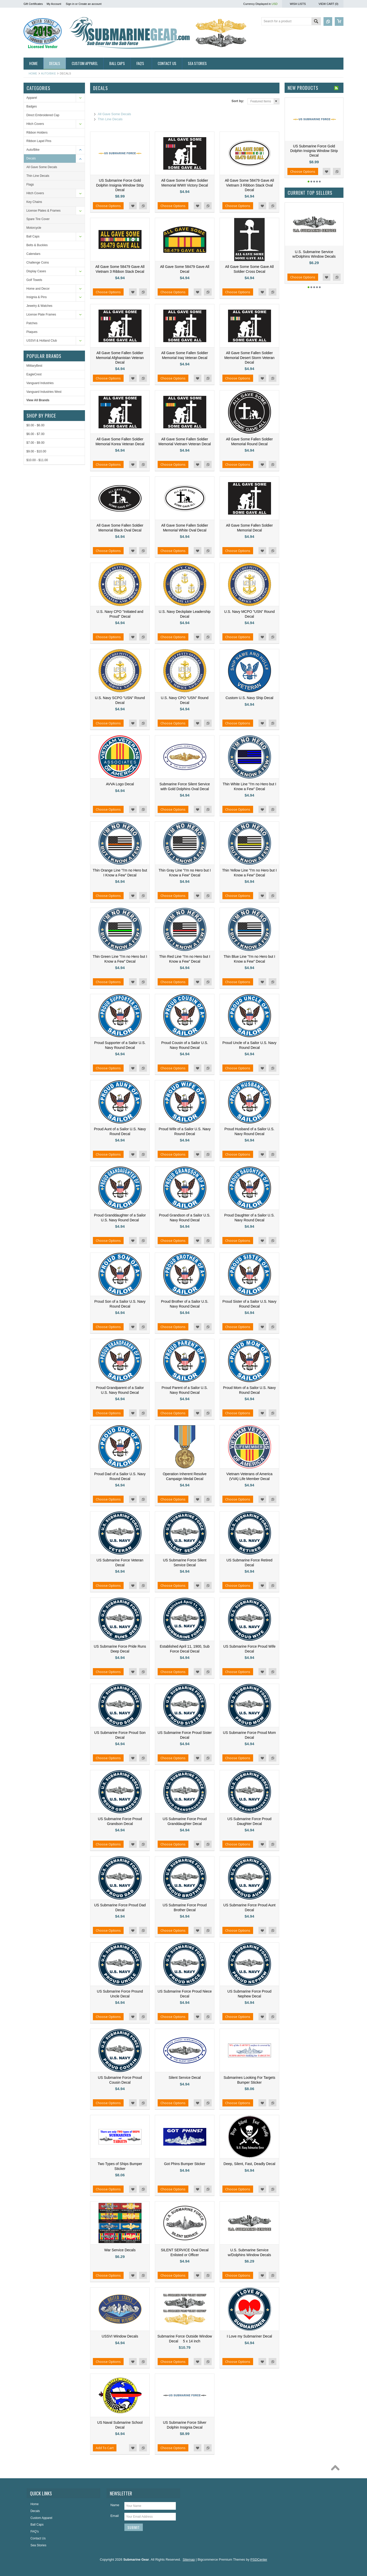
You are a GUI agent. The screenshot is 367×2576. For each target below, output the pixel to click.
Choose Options (108, 205)
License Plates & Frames (43, 210)
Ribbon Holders (37, 132)
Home (33, 73)
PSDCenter (258, 2559)
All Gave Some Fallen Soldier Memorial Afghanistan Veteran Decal (120, 357)
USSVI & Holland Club (41, 340)
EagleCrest (33, 374)
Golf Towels (34, 280)
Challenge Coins (37, 262)
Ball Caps (32, 236)
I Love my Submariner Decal (249, 2336)
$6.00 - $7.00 (35, 434)
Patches (31, 323)
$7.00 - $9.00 (35, 442)
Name (114, 2505)
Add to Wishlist (133, 205)
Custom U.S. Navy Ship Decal (249, 698)
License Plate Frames (41, 314)
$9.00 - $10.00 (36, 451)
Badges (31, 106)
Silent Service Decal (185, 2077)
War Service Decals (119, 2250)
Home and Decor (38, 288)
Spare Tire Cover (38, 219)
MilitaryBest (34, 365)
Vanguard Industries (40, 383)
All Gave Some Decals (41, 167)
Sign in (70, 3)
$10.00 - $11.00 (37, 460)
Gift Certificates (33, 3)
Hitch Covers (35, 124)
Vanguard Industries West (43, 392)
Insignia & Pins (36, 297)
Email (114, 2516)
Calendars (33, 254)
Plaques (31, 332)
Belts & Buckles (37, 245)
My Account (54, 3)
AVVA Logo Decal (120, 784)
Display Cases (36, 271)
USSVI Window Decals (120, 2336)
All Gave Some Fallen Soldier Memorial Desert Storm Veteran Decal (249, 357)
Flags (30, 184)
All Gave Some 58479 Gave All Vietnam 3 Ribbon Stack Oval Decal (249, 185)
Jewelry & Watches (39, 306)
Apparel (31, 98)
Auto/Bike (48, 73)
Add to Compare (143, 205)
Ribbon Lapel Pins (38, 141)
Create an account (90, 3)
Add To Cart (105, 2447)
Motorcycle (33, 228)
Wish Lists (298, 3)
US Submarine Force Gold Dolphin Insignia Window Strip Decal (120, 185)
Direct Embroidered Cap (42, 115)
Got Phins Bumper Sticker (184, 2164)
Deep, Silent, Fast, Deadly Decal (249, 2164)
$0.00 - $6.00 (35, 425)
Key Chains (34, 202)
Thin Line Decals (37, 176)
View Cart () (328, 3)
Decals (31, 158)
